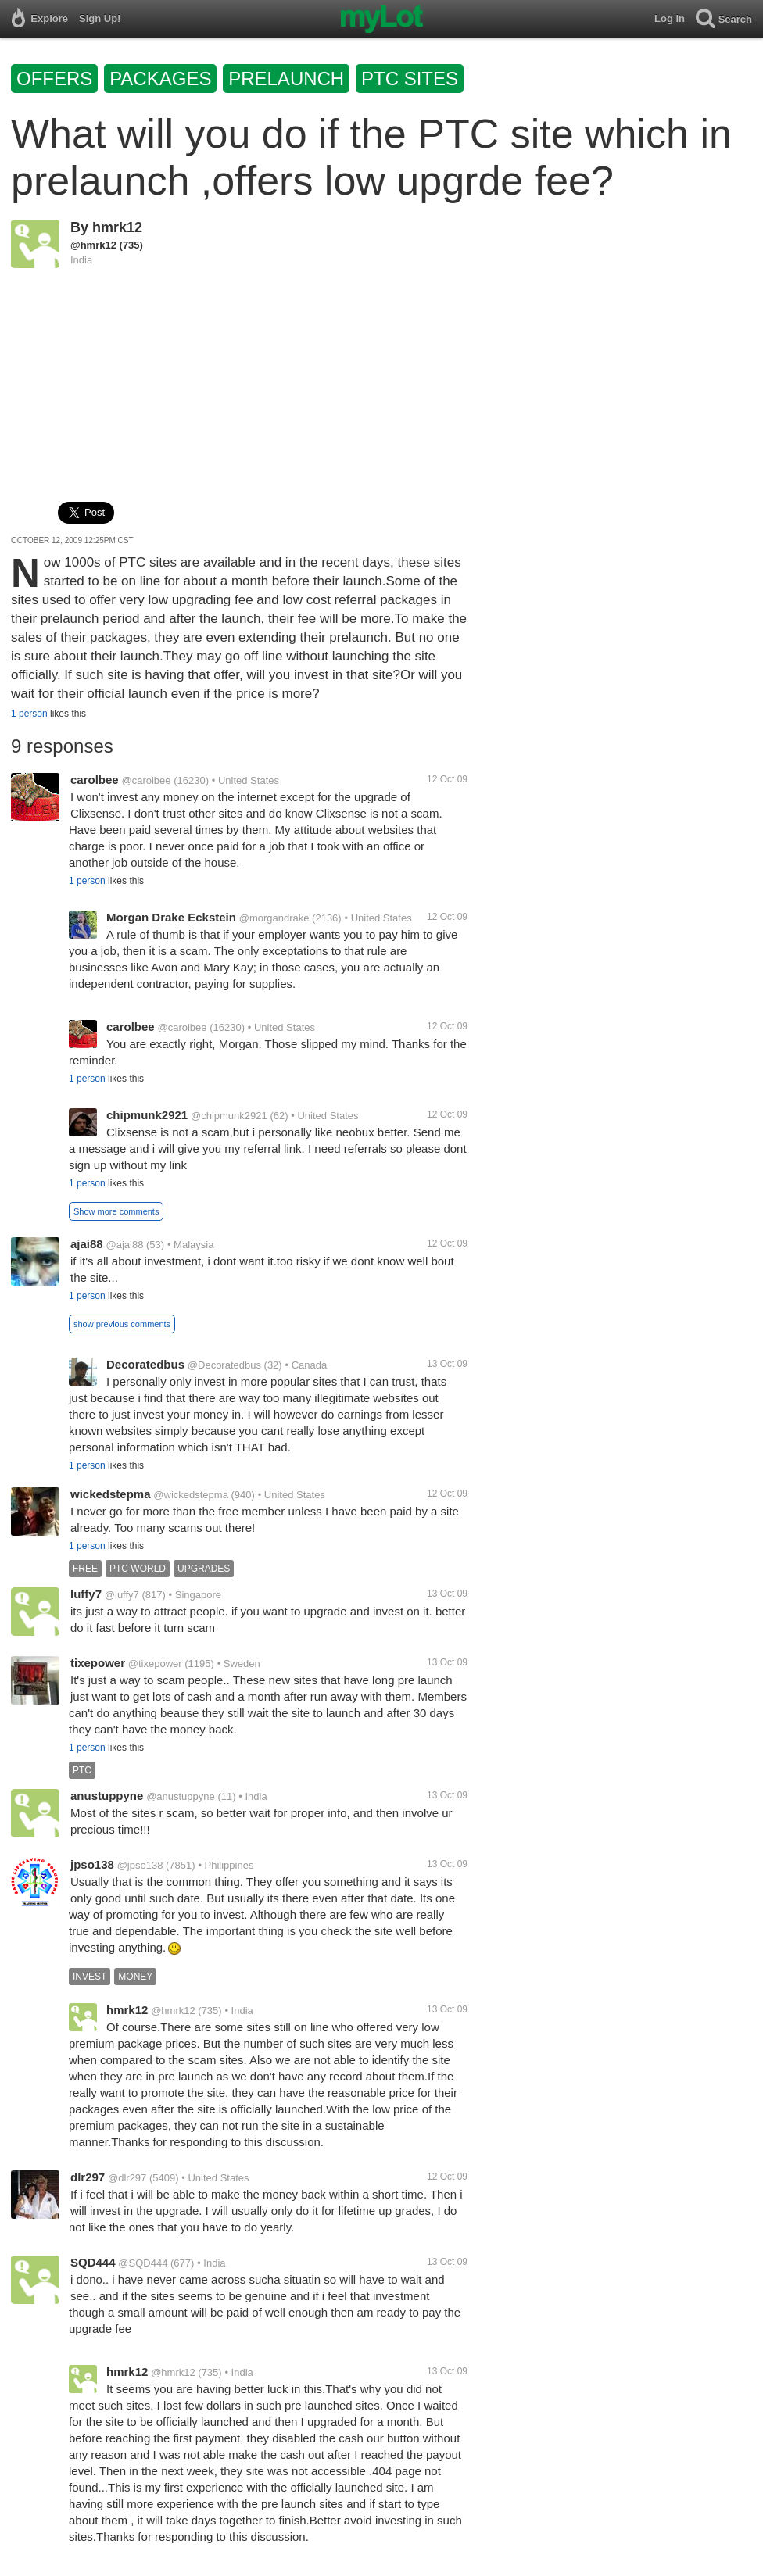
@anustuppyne (180, 1796)
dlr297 (87, 2177)
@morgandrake (274, 918)
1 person (29, 713)
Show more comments (116, 1211)
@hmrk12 (93, 245)
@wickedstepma (190, 1495)
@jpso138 (140, 1865)
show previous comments (121, 1324)
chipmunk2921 (147, 1115)
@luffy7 (122, 1595)
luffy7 (86, 1594)
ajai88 (86, 1243)
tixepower (97, 1662)
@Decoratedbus (224, 1365)
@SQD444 (142, 2263)
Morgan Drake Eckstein (171, 917)
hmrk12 (117, 227)
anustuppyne (106, 1795)
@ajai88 (125, 1244)
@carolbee (145, 780)
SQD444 (93, 2262)
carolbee (94, 779)
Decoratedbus (145, 1364)
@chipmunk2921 (229, 1116)
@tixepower (155, 1663)
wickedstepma (110, 1494)
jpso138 (92, 1864)
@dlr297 (127, 2178)
